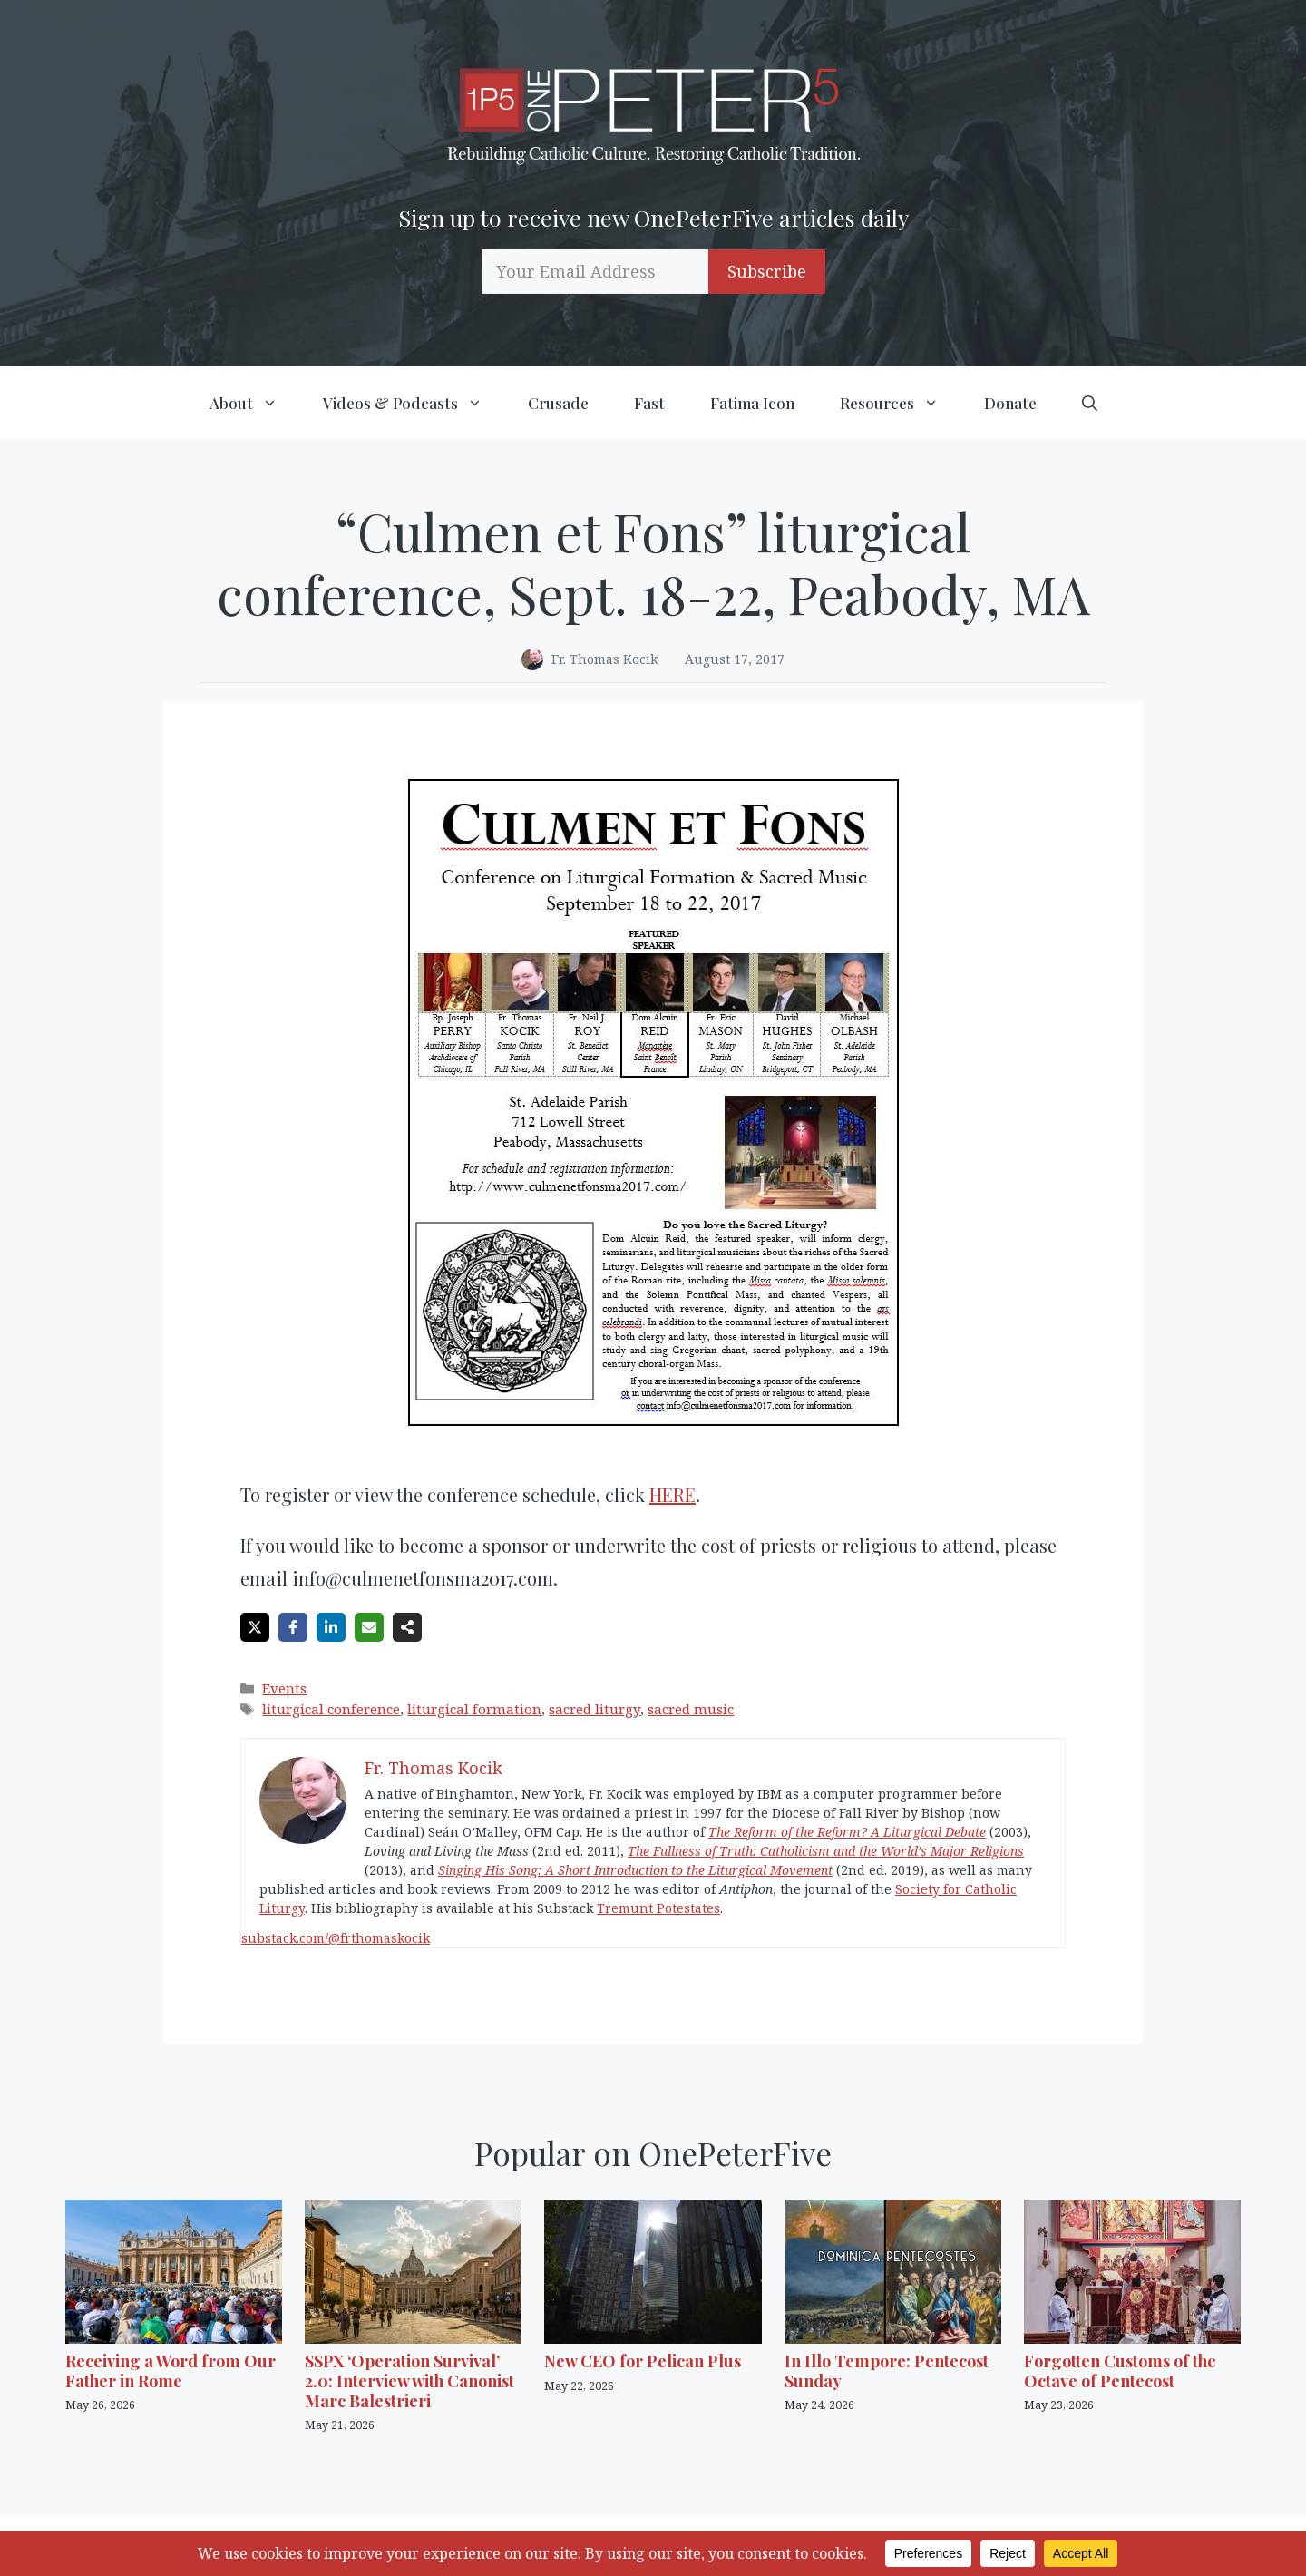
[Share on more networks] (407, 1627)
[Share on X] (254, 1627)
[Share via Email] (369, 1627)
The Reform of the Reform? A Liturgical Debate (847, 1831)
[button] (1089, 402)
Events (284, 1688)
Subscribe (766, 271)
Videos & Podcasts (414, 402)
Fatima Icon (752, 403)
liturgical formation (474, 1709)
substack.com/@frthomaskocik (335, 1938)
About (255, 402)
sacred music (691, 1709)
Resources (900, 402)
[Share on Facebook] (292, 1627)
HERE (672, 1494)
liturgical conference (331, 1709)
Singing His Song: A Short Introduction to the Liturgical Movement (635, 1869)
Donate (1010, 403)
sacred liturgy (594, 1709)
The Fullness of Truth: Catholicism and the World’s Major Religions (826, 1850)
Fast (649, 403)
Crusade (558, 403)
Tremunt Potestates (658, 1908)
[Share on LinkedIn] (331, 1627)
